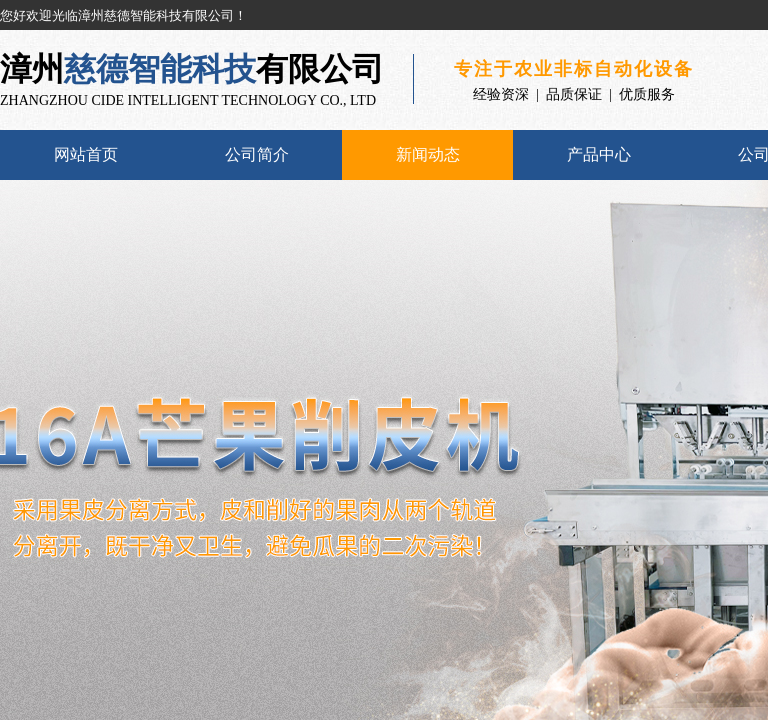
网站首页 (86, 154)
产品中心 (599, 154)
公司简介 (257, 154)
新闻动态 (428, 154)
